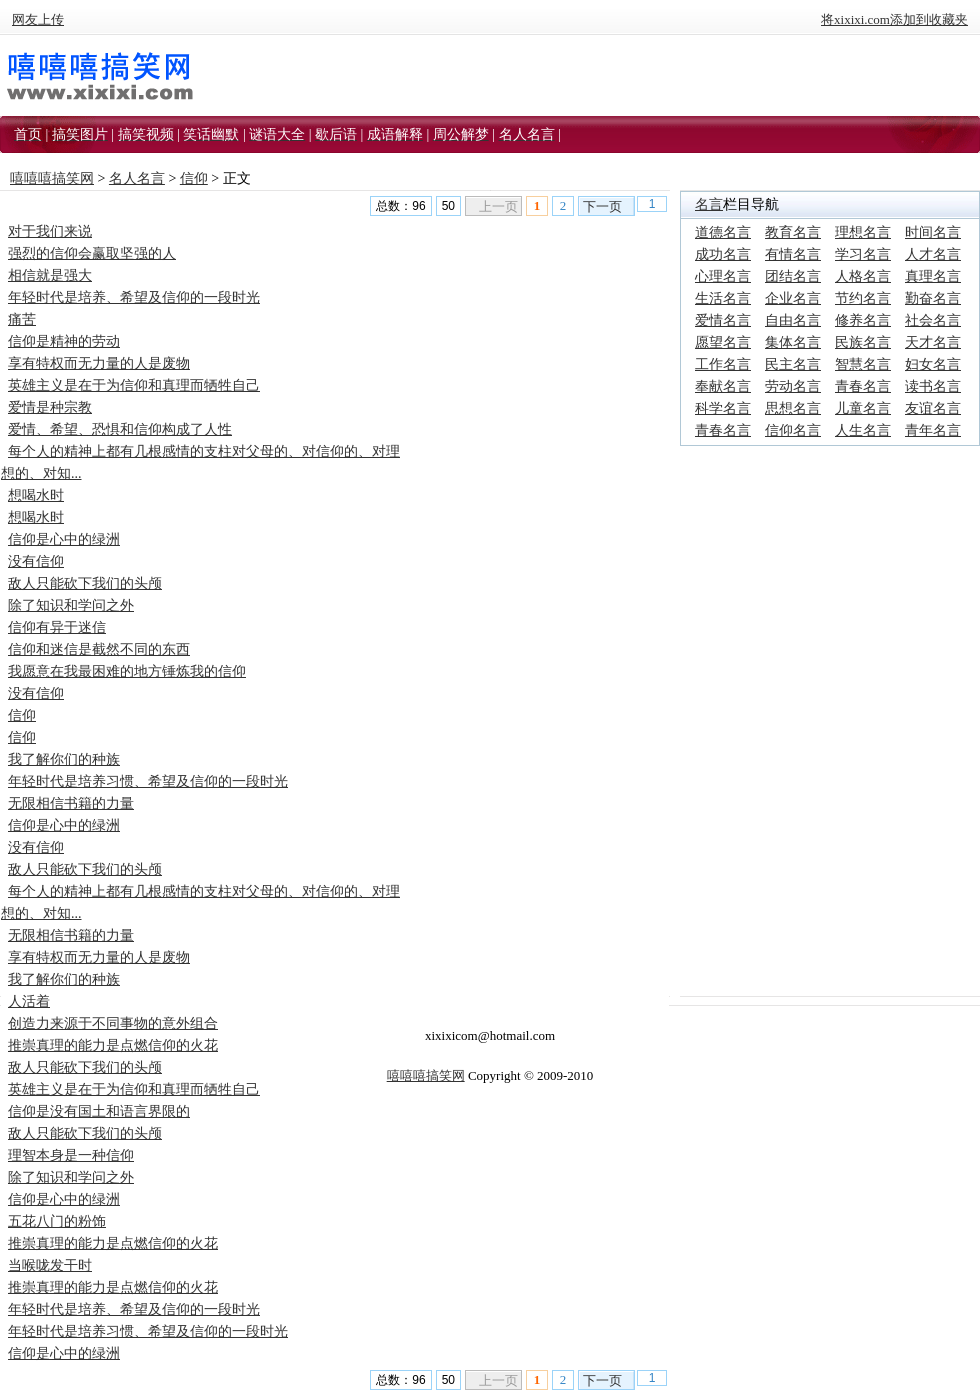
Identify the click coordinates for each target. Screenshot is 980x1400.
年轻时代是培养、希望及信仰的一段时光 (134, 297)
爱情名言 (723, 320)
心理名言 (723, 276)
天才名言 (933, 342)
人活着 (29, 1001)
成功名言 (723, 254)
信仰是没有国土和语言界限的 (99, 1111)
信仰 (194, 178)
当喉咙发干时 (50, 1265)
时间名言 (933, 232)
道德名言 (723, 232)
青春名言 (863, 386)
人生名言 (863, 430)
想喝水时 (36, 495)
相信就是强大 (50, 275)
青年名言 (933, 430)
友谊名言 (933, 408)
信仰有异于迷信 (57, 627)
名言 (709, 204)
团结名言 (793, 276)
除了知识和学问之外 (71, 605)
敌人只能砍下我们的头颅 (85, 583)
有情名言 (793, 254)
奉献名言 (723, 386)
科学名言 (723, 408)
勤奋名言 (933, 298)
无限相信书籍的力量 (71, 803)
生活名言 (723, 298)
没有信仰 (36, 561)
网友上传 (38, 19)
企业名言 (793, 298)
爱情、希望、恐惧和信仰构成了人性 (120, 429)
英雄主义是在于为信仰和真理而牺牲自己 (134, 385)
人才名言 (933, 254)
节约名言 (863, 298)
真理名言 (933, 276)
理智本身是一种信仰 (71, 1155)
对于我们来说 (50, 231)
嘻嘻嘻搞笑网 (52, 178)
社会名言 (933, 320)
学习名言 (863, 254)
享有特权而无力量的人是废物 (99, 363)
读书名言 (933, 386)
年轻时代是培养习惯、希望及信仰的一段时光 (148, 781)
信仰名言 (793, 430)
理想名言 (863, 232)
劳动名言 (793, 386)
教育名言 (793, 232)
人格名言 (863, 276)
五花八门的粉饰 (57, 1221)
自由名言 (793, 320)
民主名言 (793, 364)
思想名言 (793, 408)
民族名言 (863, 342)
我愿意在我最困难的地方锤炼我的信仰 (127, 671)
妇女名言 (933, 364)
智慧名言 (863, 364)
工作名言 (723, 364)
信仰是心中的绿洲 (64, 539)
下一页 (602, 206)
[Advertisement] (830, 581)
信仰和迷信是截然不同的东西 (99, 649)
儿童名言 (863, 408)
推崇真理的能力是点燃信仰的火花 (113, 1045)
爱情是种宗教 (50, 407)
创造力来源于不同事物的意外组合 (113, 1023)
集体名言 (793, 342)
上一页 (498, 206)
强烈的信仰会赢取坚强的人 (92, 253)
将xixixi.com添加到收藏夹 (894, 19)
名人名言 (137, 178)
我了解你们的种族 (64, 759)
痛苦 (22, 319)
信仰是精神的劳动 (64, 341)
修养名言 (863, 320)
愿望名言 (723, 342)
